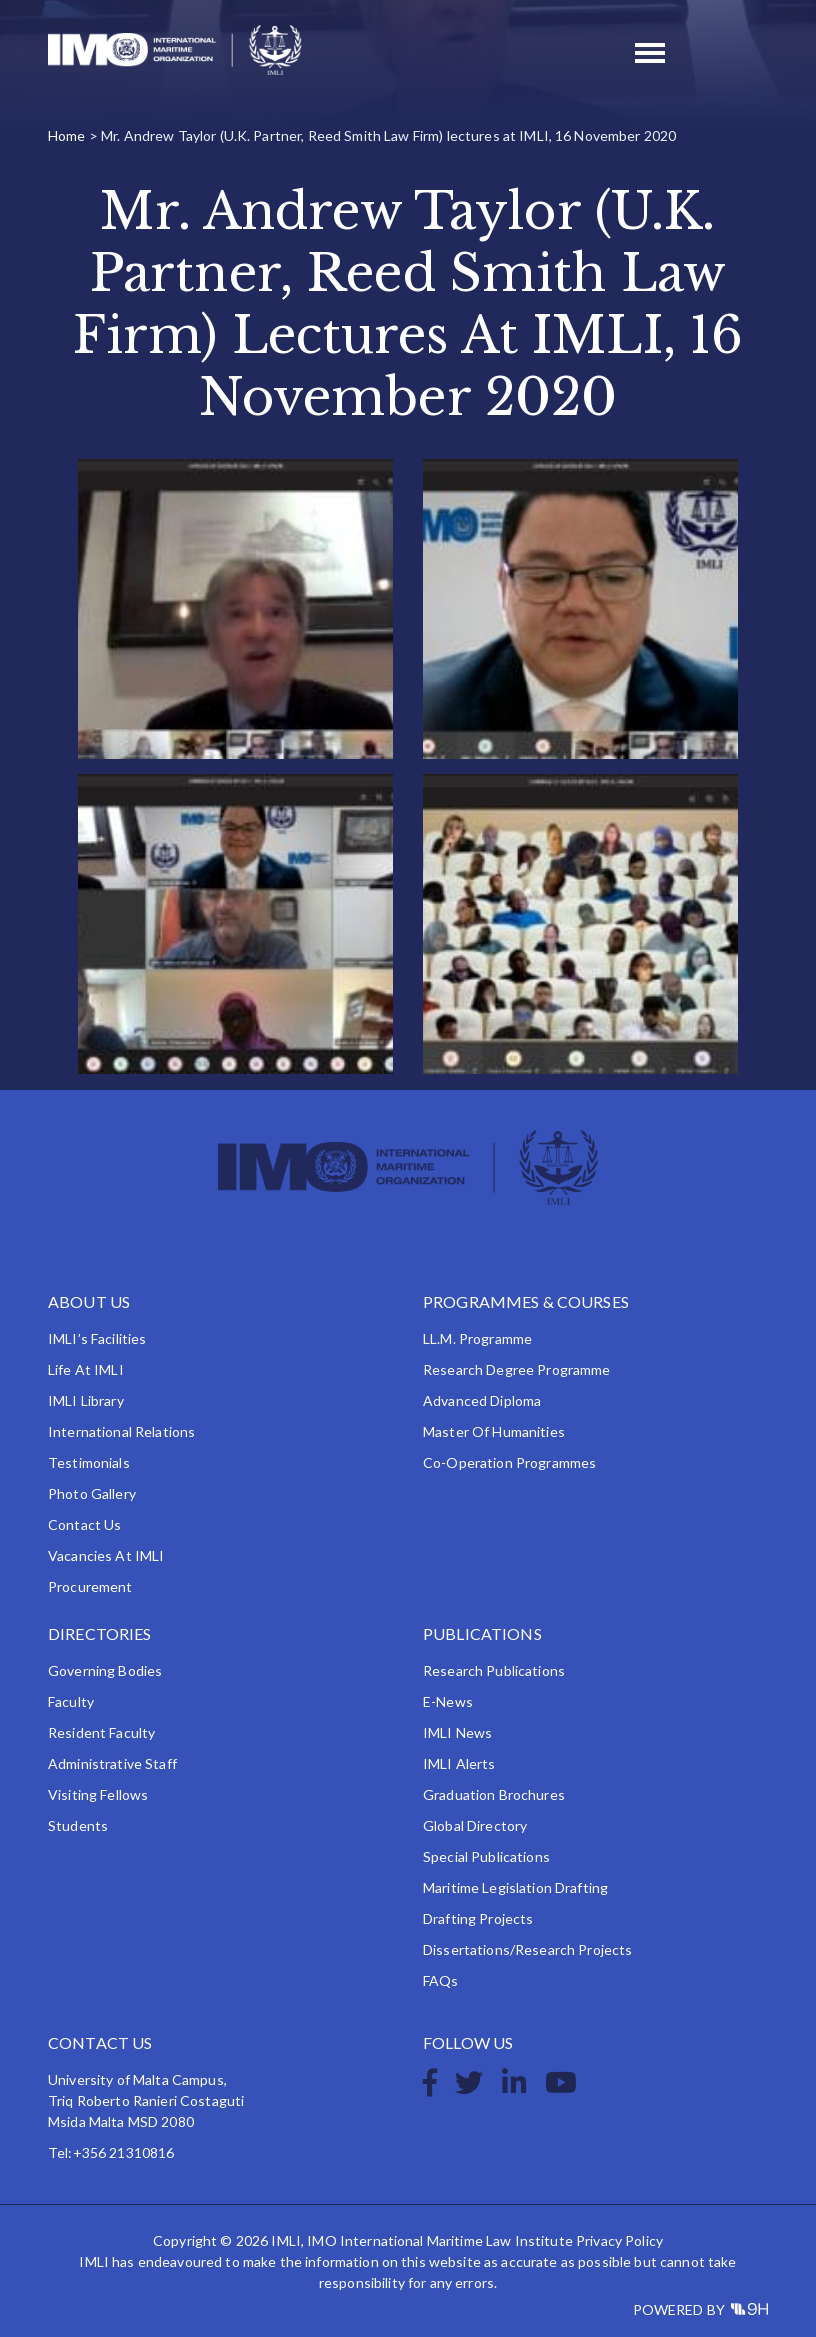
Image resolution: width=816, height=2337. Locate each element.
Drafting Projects (478, 1918)
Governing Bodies (105, 1670)
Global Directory (475, 1825)
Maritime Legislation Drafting (515, 1887)
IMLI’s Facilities (97, 1338)
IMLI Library (86, 1400)
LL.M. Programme (477, 1338)
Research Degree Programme (517, 1369)
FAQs (441, 1980)
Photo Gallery (92, 1493)
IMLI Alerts (459, 1763)
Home (67, 135)
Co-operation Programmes (509, 1462)
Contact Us (84, 1524)
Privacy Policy (619, 2240)
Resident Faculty (101, 1732)
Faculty (71, 1701)
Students (78, 1825)
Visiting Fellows (98, 1794)
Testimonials (89, 1462)
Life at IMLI (86, 1369)
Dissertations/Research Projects (527, 1949)
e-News (448, 1701)
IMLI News (457, 1732)
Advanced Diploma (482, 1400)
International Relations (121, 1431)
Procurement (90, 1586)
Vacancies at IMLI (106, 1555)
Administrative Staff (112, 1763)
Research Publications (494, 1670)
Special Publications (486, 1856)
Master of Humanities (494, 1431)
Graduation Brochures (494, 1794)
